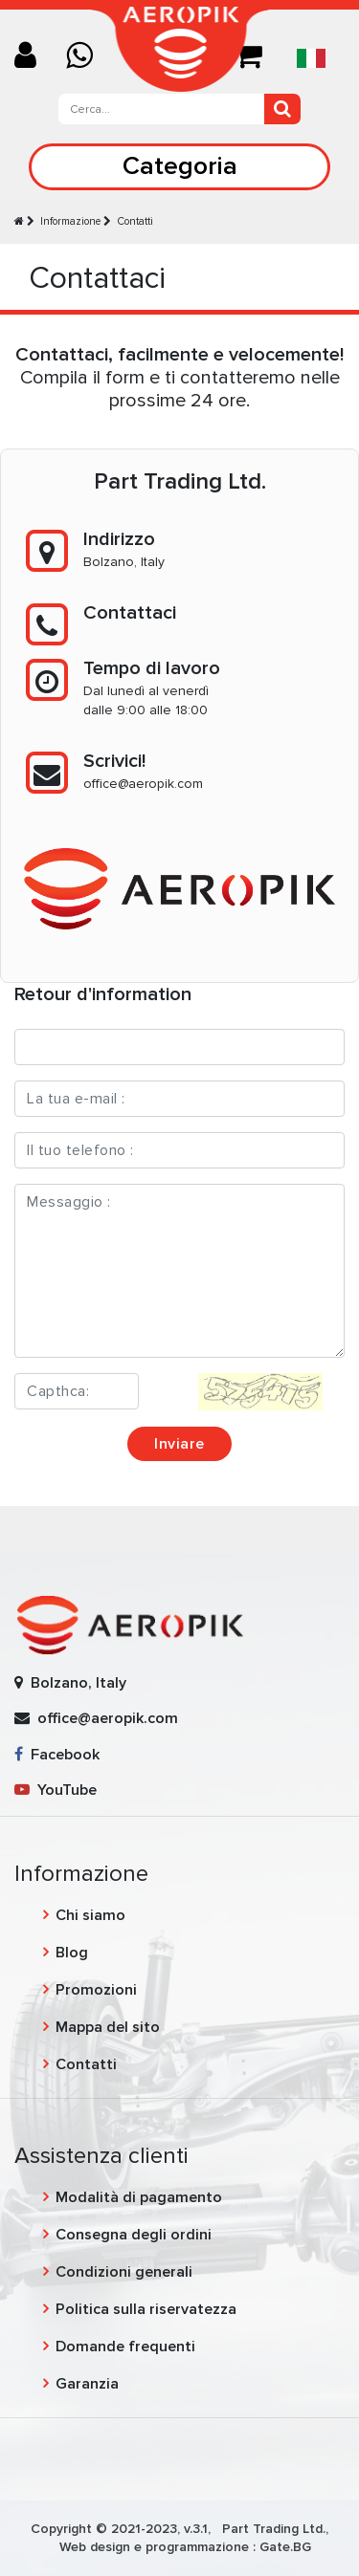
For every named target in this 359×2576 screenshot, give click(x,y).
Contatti (135, 221)
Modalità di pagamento (139, 2197)
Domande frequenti (125, 2346)
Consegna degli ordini (134, 2234)
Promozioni (96, 1989)
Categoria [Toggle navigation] (180, 166)
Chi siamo (90, 1915)
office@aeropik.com (143, 783)
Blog (72, 1952)
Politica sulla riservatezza (146, 2309)
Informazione (70, 221)
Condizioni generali (124, 2271)
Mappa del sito (108, 2027)
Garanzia (87, 2383)
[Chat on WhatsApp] (86, 57)
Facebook (57, 1754)
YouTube (55, 1790)
